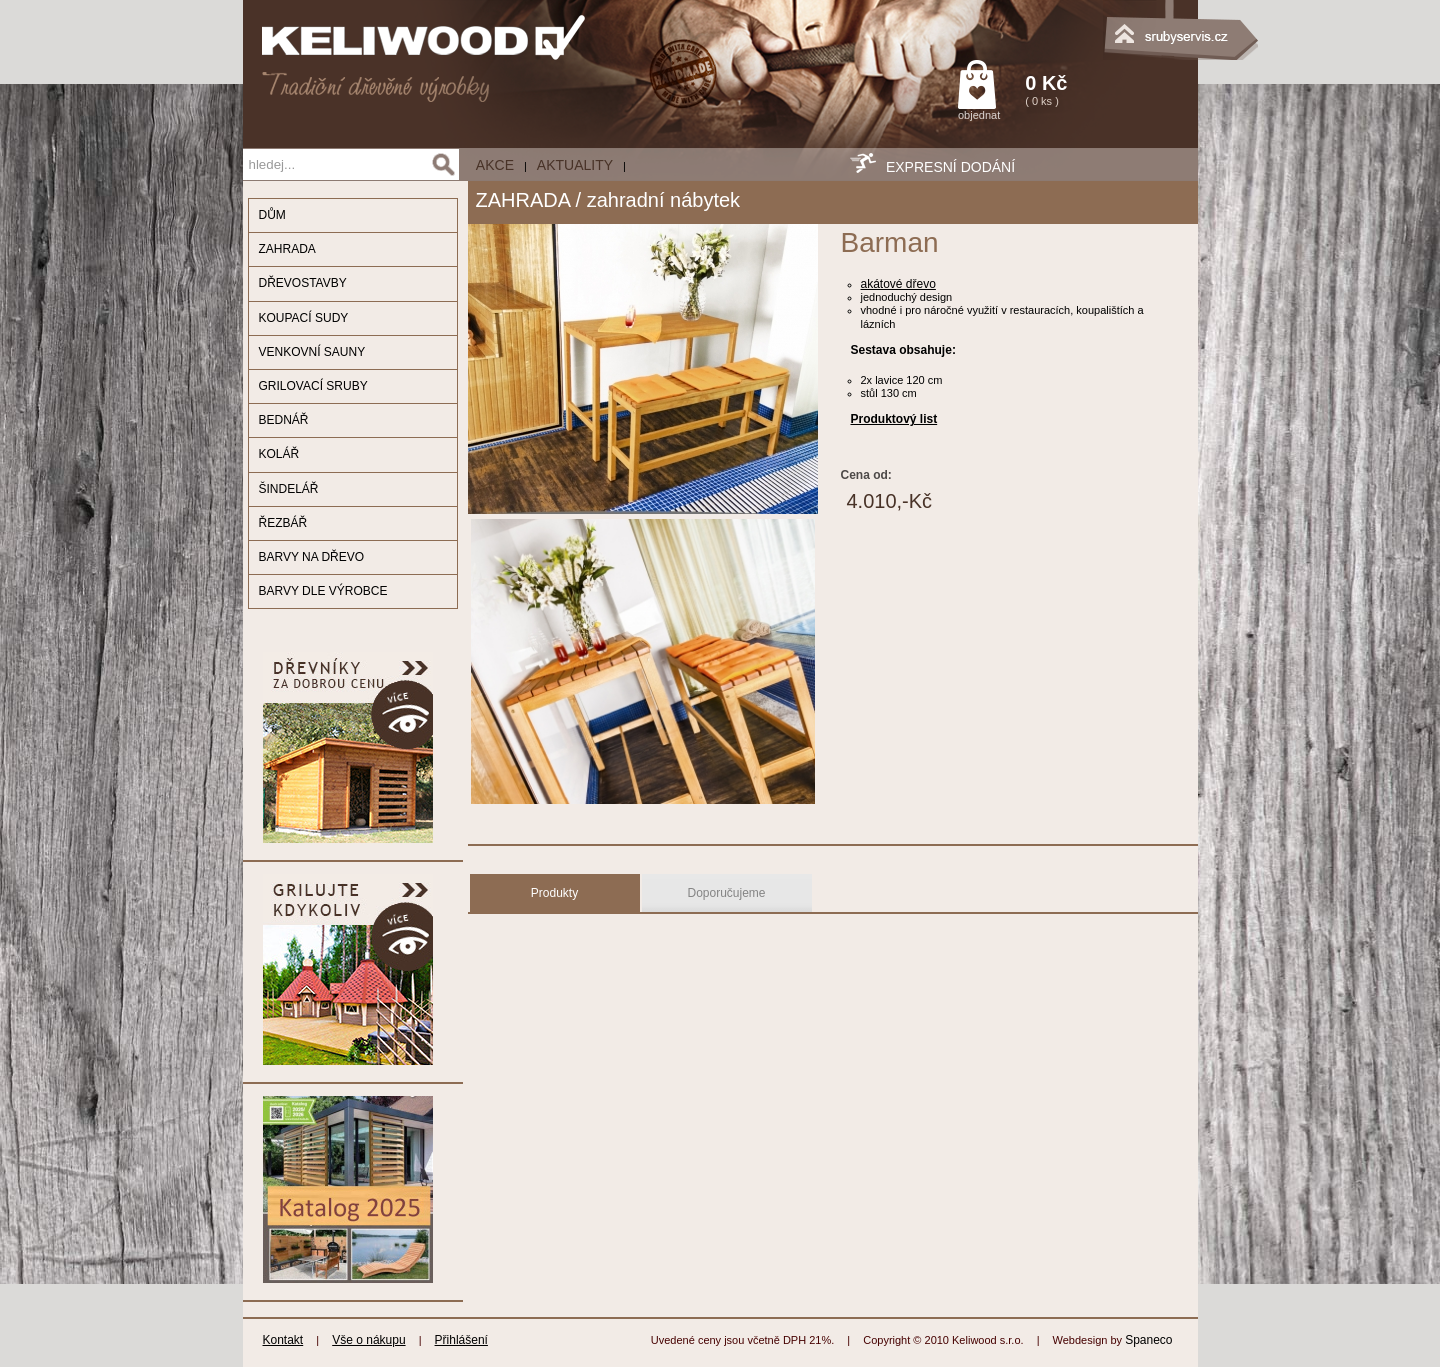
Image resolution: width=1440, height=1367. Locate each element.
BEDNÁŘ (284, 420)
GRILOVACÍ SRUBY (313, 386)
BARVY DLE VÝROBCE (323, 591)
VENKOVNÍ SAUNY (312, 352)
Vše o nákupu (368, 1340)
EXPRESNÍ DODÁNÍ (950, 167)
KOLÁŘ (279, 454)
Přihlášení (461, 1340)
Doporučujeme (726, 893)
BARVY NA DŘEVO (312, 557)
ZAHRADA (287, 249)
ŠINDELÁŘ (289, 489)
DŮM (272, 215)
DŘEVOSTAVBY (303, 283)
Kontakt (283, 1340)
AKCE (495, 165)
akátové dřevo (898, 284)
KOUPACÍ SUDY (304, 318)
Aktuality (575, 165)
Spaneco (1148, 1340)
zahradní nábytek (663, 200)
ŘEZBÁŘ (283, 523)
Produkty (554, 893)
